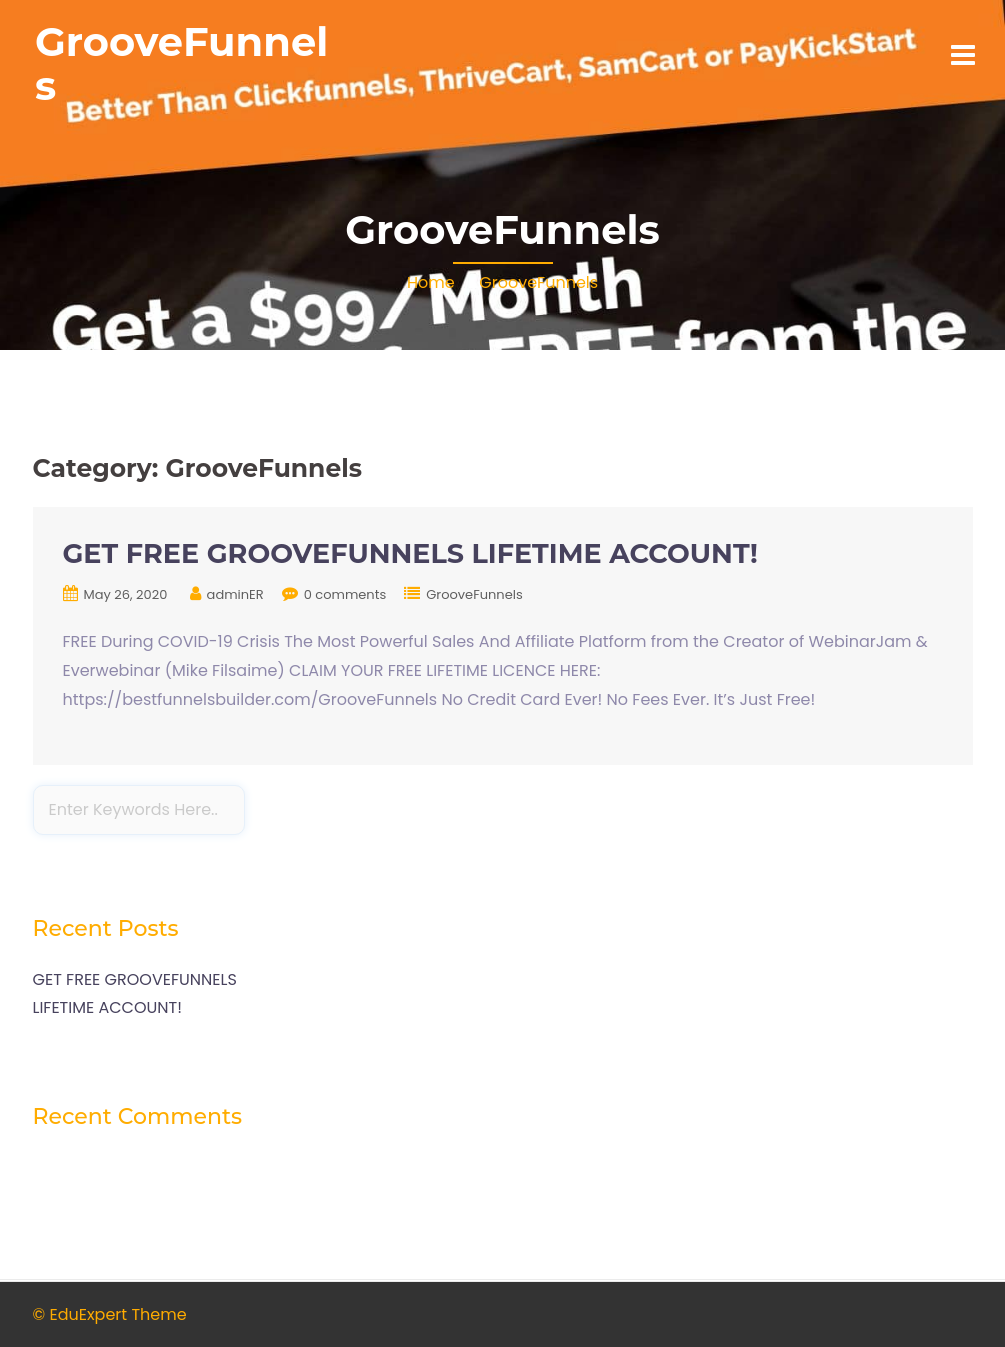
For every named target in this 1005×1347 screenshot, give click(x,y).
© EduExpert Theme (110, 1314)
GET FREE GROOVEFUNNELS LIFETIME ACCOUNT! (410, 553)
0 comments (345, 594)
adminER (235, 594)
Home (431, 282)
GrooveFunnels (181, 63)
